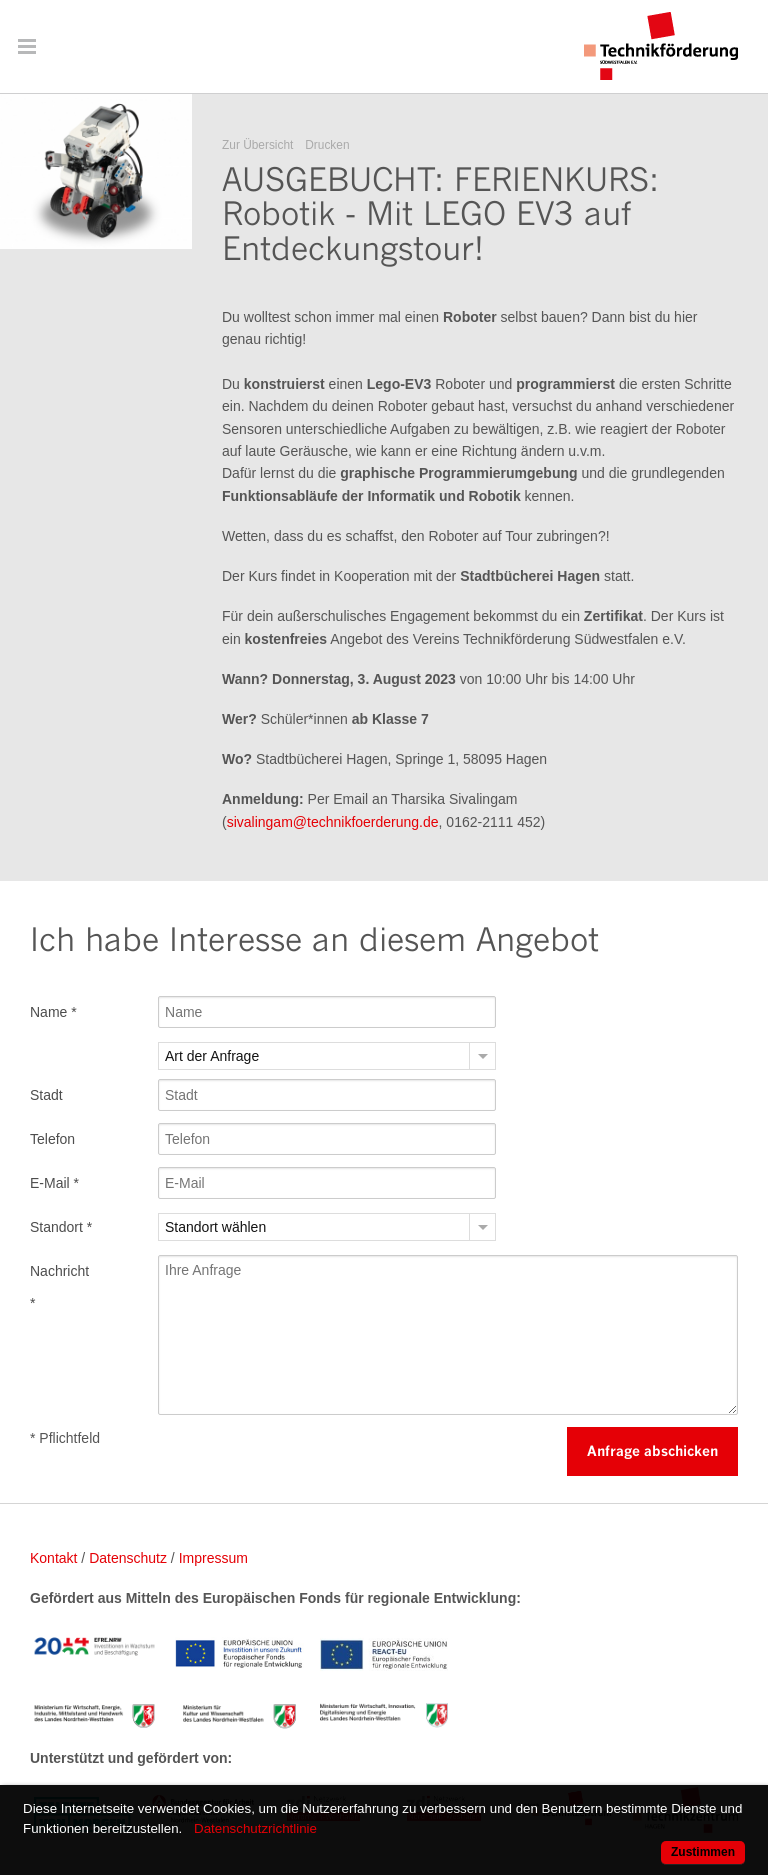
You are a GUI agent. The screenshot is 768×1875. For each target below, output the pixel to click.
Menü (27, 46)
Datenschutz (128, 1558)
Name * (53, 1012)
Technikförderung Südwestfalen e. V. (661, 46)
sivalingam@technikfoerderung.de (333, 822)
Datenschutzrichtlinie (255, 1828)
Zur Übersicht (257, 145)
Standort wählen (215, 1227)
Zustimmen (703, 1852)
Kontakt (53, 1558)
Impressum (213, 1558)
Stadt (46, 1095)
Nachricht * (59, 1287)
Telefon (52, 1139)
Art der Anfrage (212, 1056)
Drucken (327, 145)
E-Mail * (54, 1183)
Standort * (61, 1227)
